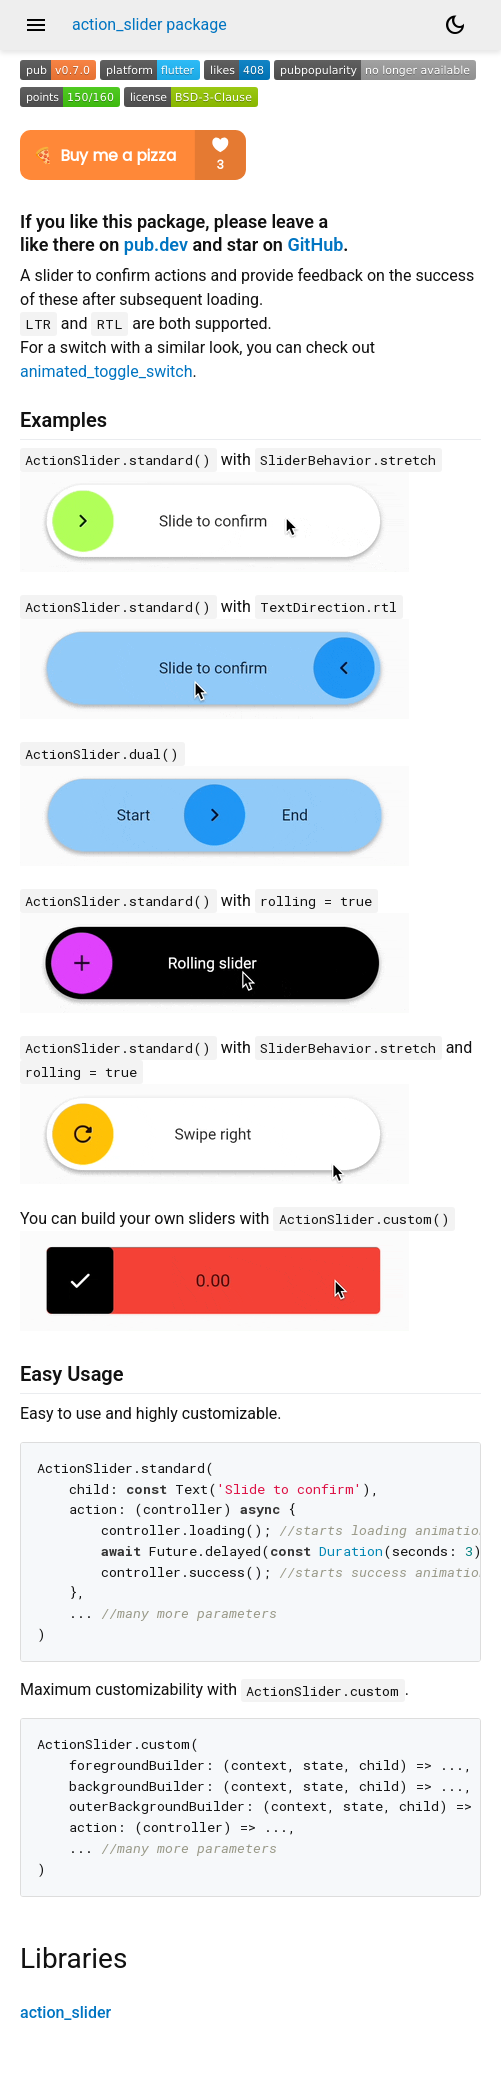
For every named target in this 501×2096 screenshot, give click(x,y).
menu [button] (36, 25)
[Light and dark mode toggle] (455, 25)
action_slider (65, 2012)
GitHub (315, 244)
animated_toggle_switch (106, 371)
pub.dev (156, 244)
